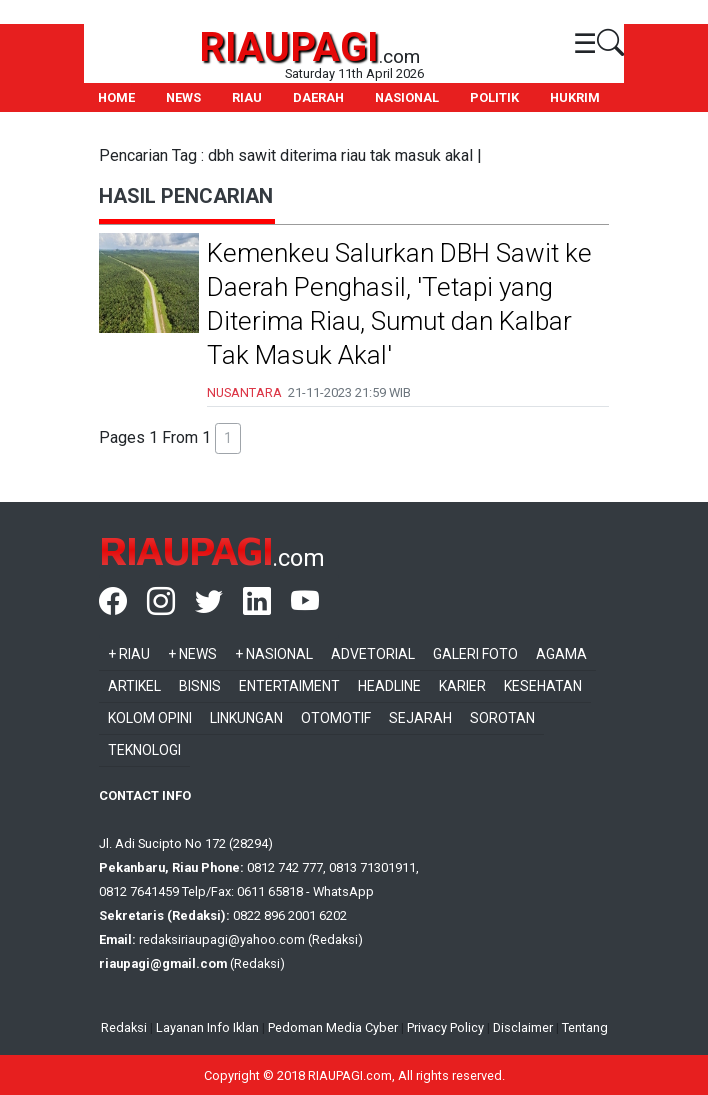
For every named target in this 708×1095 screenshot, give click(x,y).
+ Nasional (274, 654)
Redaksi (124, 1027)
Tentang (585, 1027)
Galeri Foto (475, 654)
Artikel (134, 686)
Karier (462, 686)
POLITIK (494, 97)
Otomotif (336, 718)
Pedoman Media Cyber (333, 1027)
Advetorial (373, 654)
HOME (116, 97)
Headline (389, 686)
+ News (192, 654)
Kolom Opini (150, 718)
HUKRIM (575, 97)
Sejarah (420, 718)
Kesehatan (543, 686)
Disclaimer (523, 1027)
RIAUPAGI (289, 47)
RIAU (247, 97)
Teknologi (144, 750)
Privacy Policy (445, 1027)
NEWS (183, 97)
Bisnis (200, 686)
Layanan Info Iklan (207, 1027)
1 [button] (228, 438)
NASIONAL (407, 97)
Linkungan (246, 718)
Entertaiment (289, 686)
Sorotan (502, 718)
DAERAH (318, 97)
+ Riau (129, 654)
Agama (561, 654)
